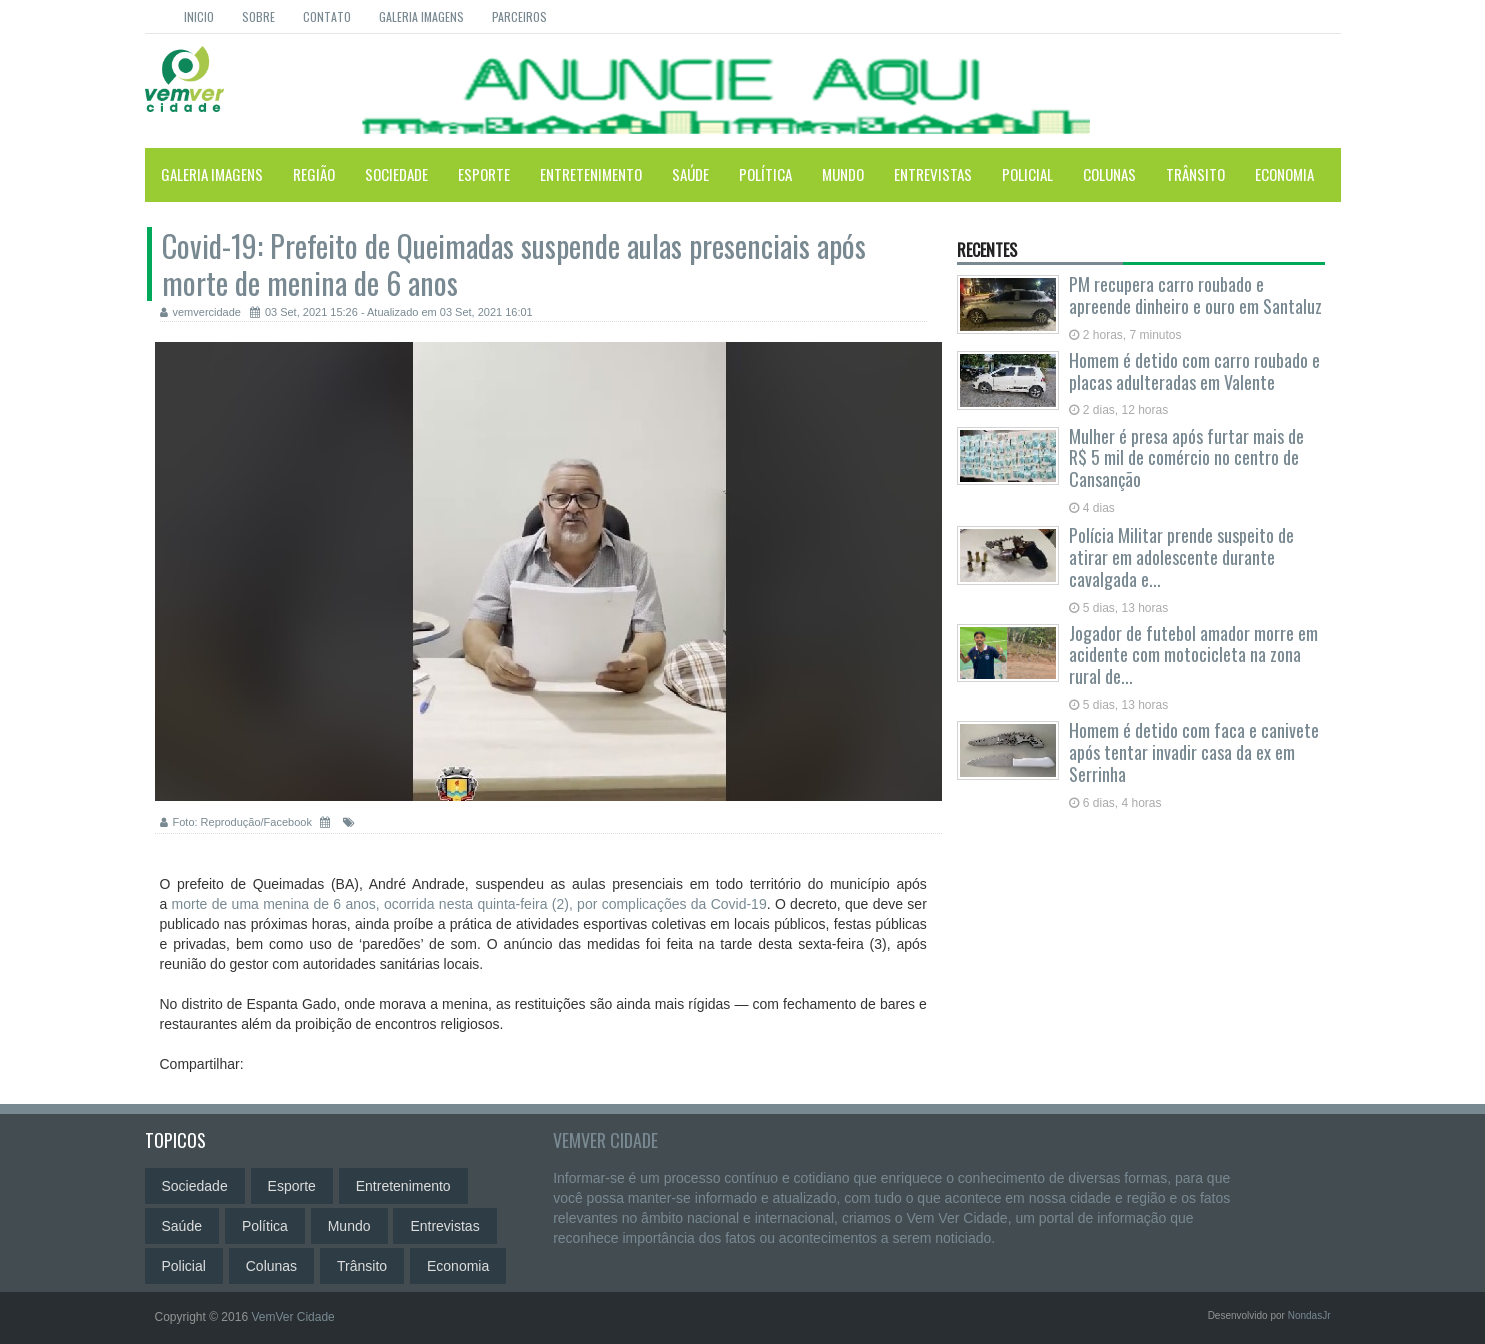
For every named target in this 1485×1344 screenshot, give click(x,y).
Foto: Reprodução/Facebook (237, 822)
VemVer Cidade (605, 1140)
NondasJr (1309, 1315)
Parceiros (519, 16)
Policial (1027, 174)
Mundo (843, 174)
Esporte (484, 174)
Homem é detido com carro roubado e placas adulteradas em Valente (1194, 371)
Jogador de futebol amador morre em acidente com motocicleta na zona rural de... (1193, 655)
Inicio (199, 16)
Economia (1284, 174)
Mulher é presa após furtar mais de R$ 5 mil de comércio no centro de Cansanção (1186, 458)
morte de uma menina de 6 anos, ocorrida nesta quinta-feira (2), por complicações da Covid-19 (469, 904)
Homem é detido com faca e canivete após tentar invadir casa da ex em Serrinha (1194, 752)
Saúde (690, 174)
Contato (327, 16)
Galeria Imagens (421, 16)
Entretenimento (591, 174)
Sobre (258, 16)
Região (314, 174)
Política (765, 174)
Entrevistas (933, 174)
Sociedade (396, 174)
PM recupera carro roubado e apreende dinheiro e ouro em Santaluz (1195, 295)
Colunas (1109, 174)
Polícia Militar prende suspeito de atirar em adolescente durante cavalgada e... (1181, 557)
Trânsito (1195, 174)
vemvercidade (200, 312)
